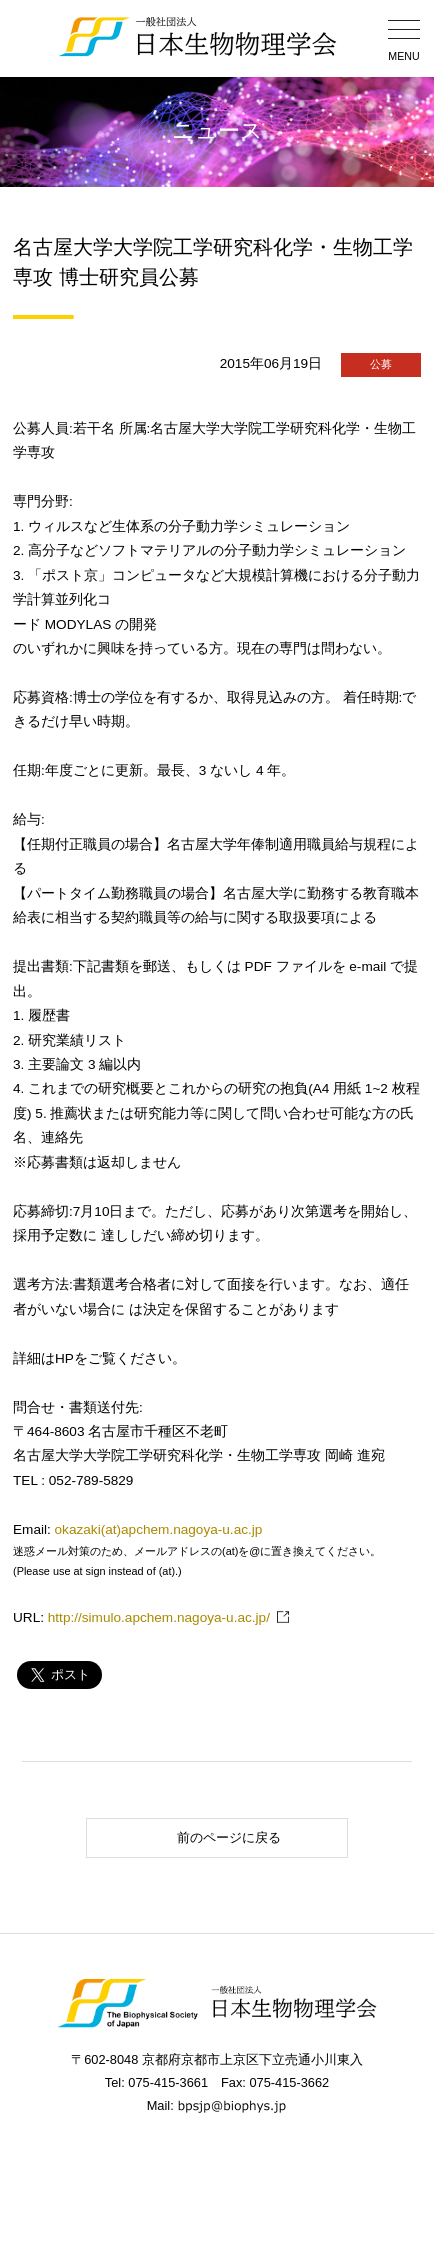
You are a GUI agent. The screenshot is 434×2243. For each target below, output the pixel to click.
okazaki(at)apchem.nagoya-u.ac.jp (159, 1529)
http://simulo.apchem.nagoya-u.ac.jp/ (159, 1617)
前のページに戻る (186, 1837)
